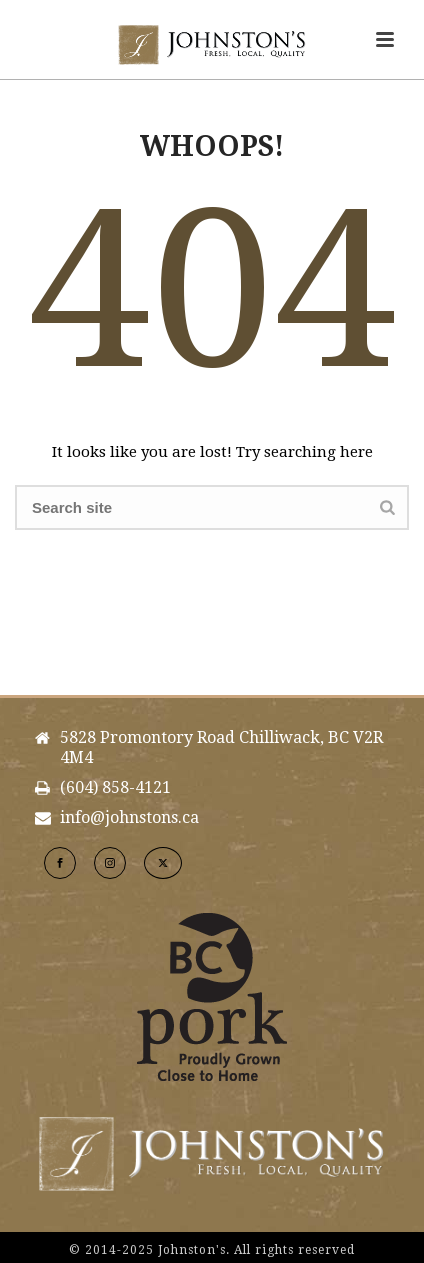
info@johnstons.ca (129, 818)
